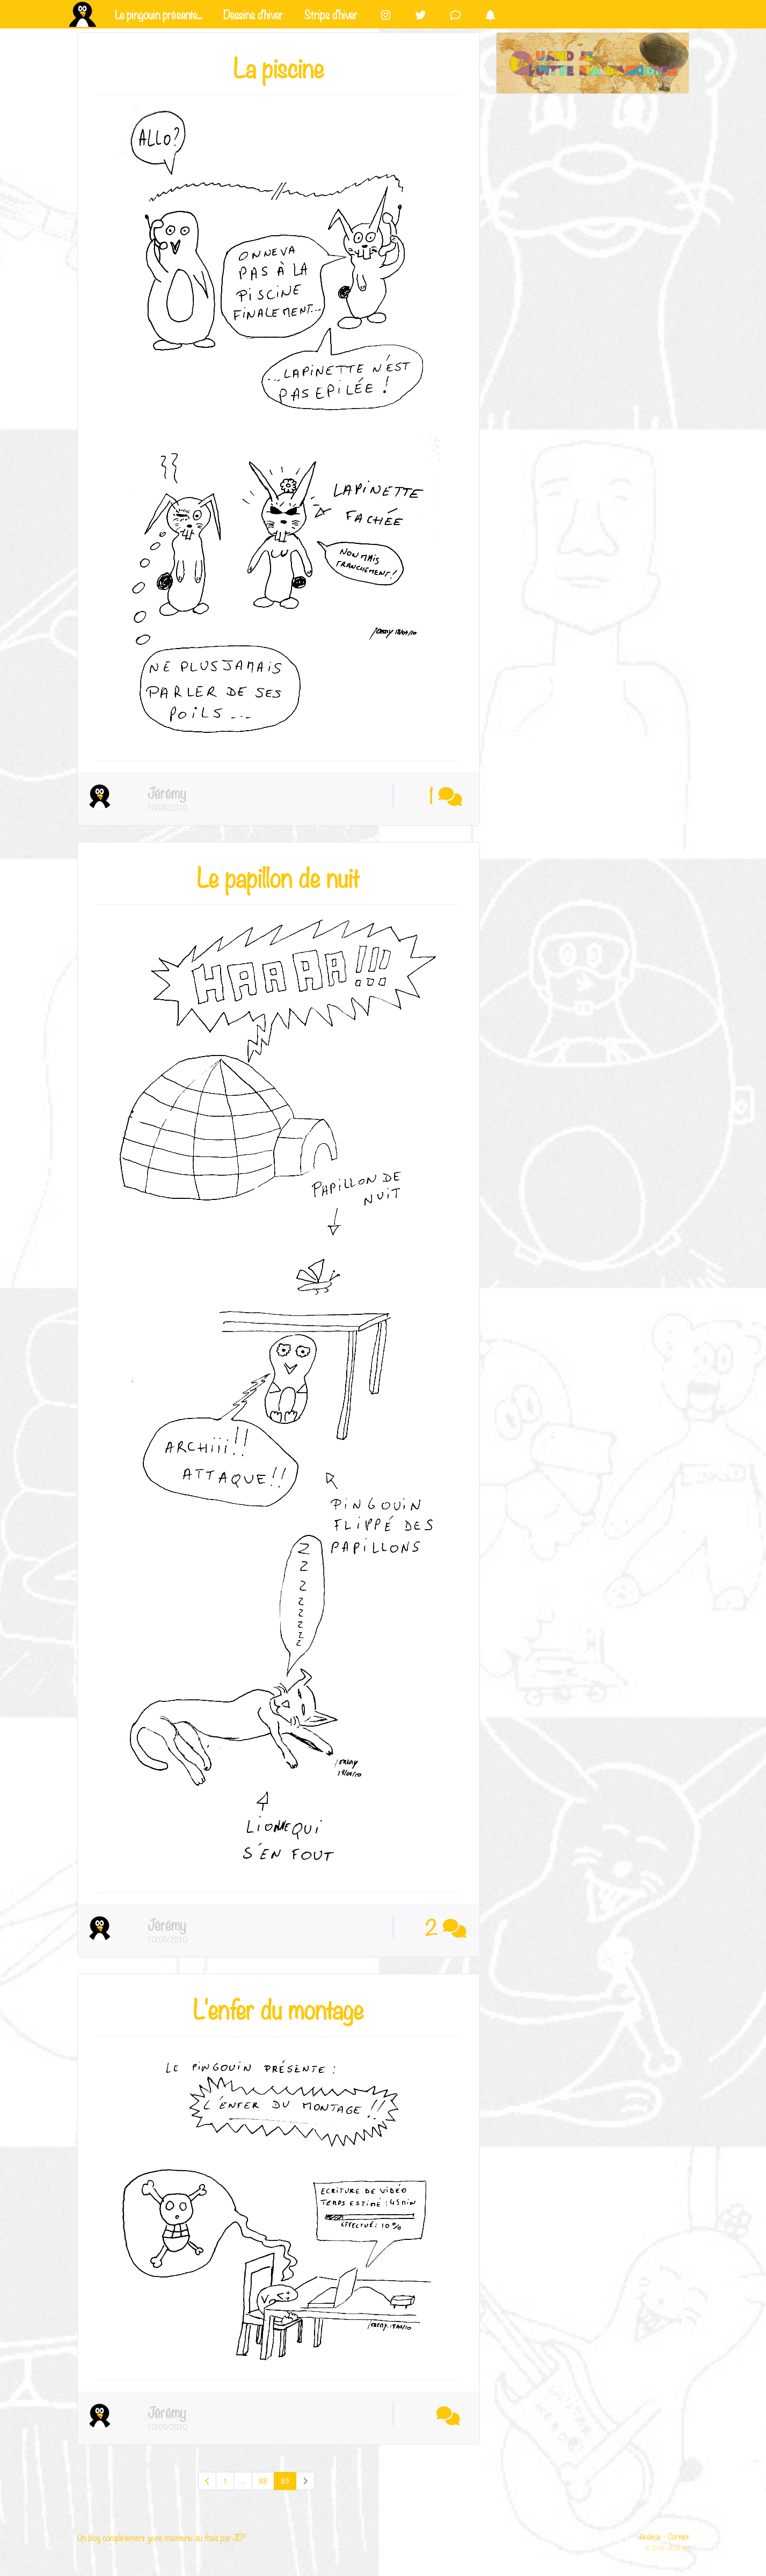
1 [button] (445, 795)
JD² (239, 2537)
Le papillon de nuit (278, 875)
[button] (445, 2414)
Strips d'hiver (331, 13)
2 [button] (445, 1926)
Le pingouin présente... (158, 13)
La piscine (279, 66)
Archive (650, 2536)
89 (285, 2481)
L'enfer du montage (278, 2007)
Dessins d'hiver (253, 13)
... (242, 2481)
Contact (678, 2536)
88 (263, 2481)
